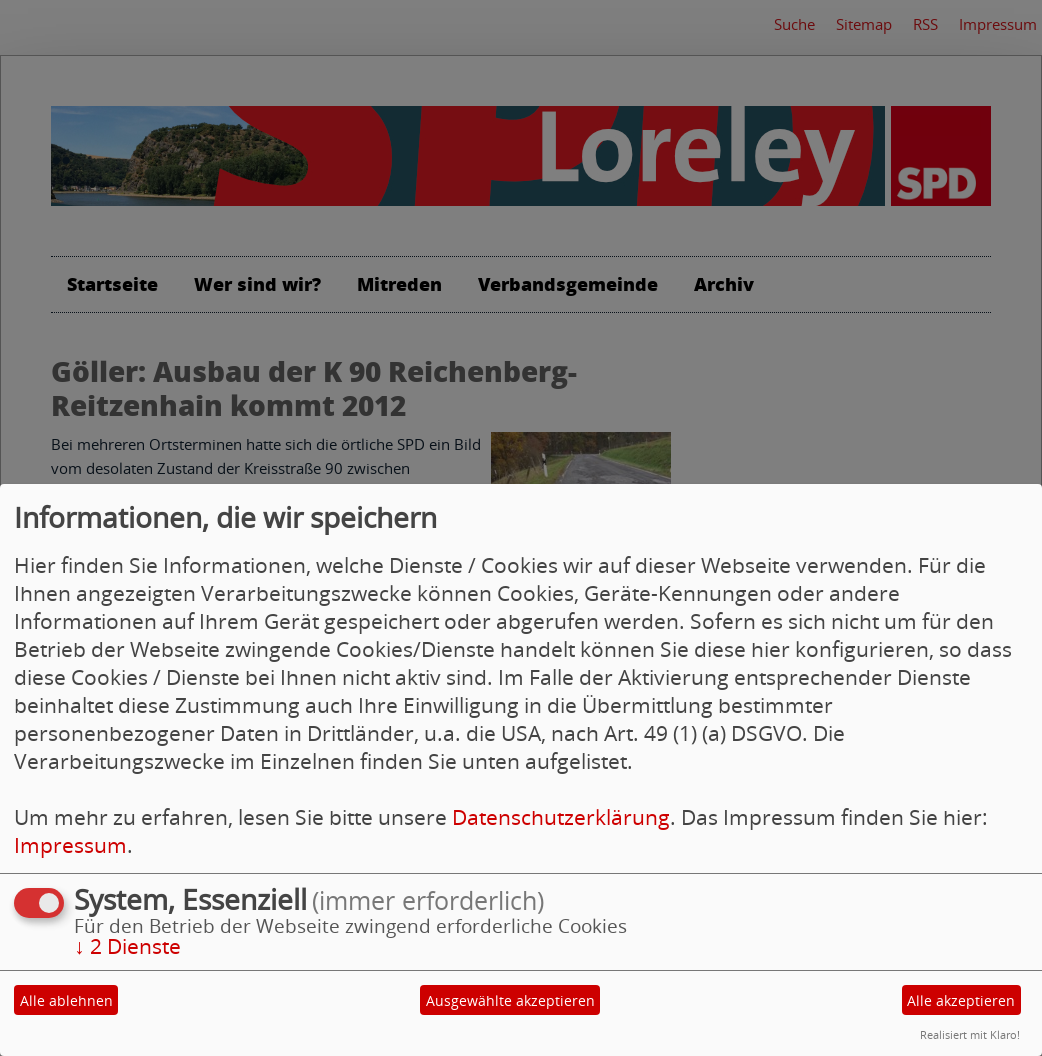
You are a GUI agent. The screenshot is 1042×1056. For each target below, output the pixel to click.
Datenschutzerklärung (561, 817)
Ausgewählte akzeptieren (510, 1000)
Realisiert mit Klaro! (970, 1034)
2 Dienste (127, 946)
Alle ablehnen (66, 1000)
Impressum (70, 845)
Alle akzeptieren (961, 1000)
